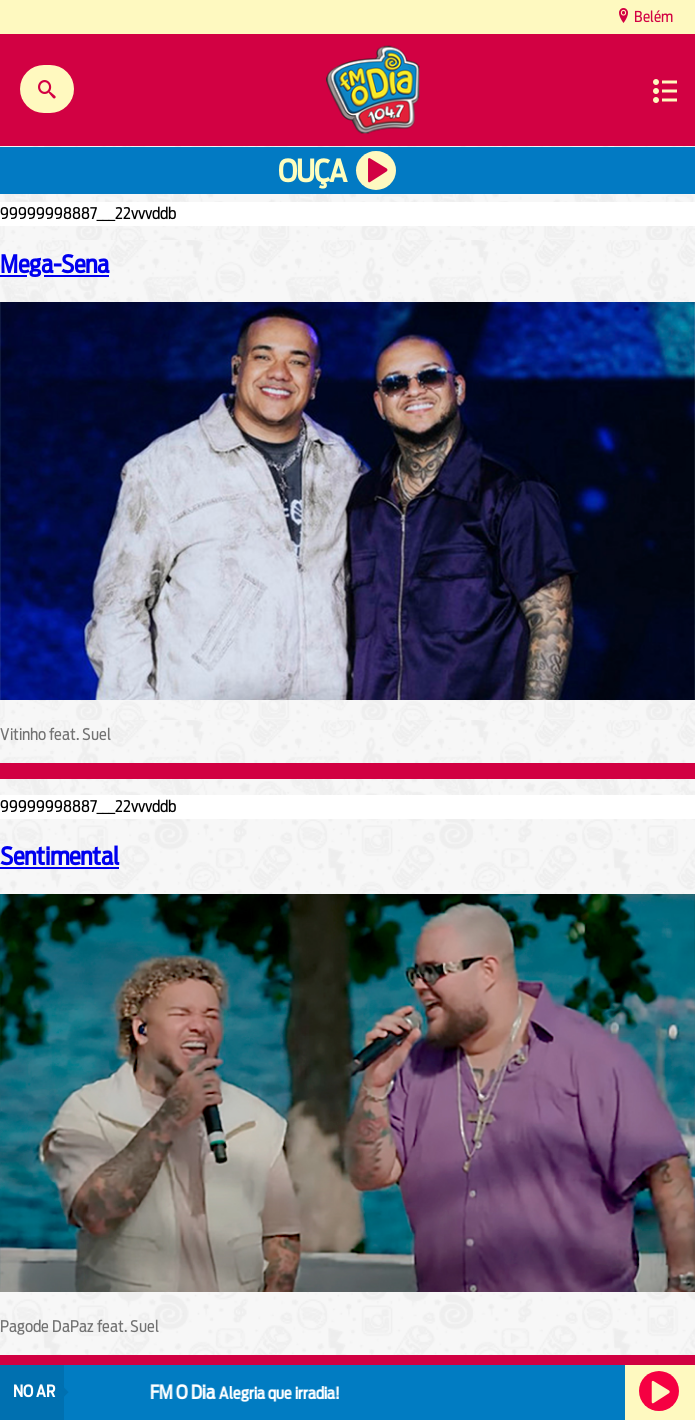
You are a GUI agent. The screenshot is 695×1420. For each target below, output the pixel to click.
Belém (652, 16)
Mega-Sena (54, 264)
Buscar (47, 89)
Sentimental (59, 856)
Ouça (312, 171)
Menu (665, 91)
